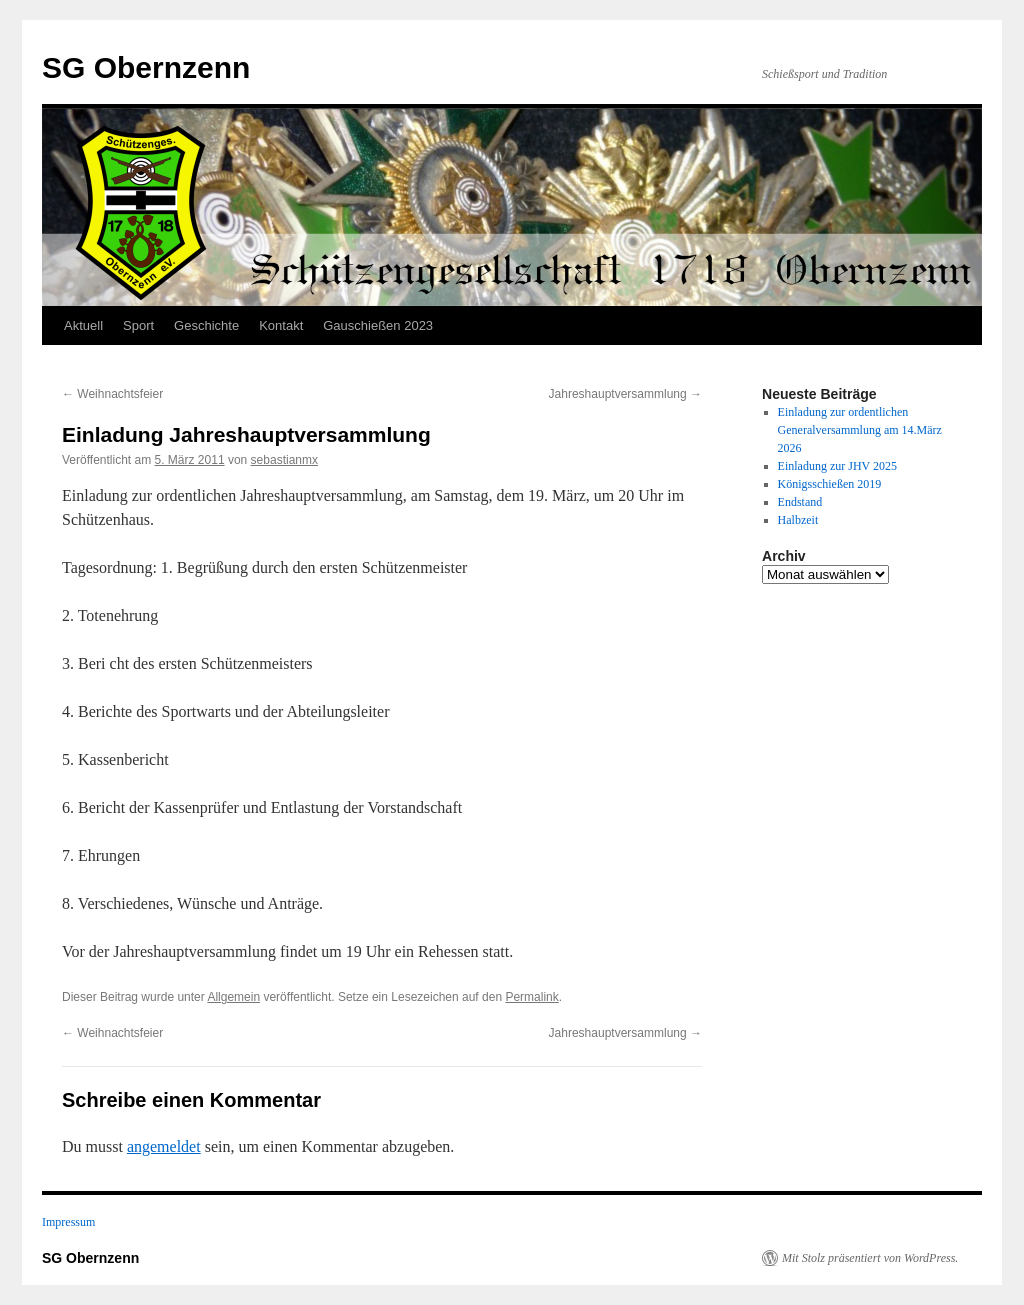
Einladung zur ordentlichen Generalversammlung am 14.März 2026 (860, 430)
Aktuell (83, 325)
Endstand (800, 502)
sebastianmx (284, 460)
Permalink (531, 997)
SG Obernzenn (146, 67)
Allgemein (233, 997)
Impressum (68, 1222)
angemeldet (164, 1146)
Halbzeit (798, 520)
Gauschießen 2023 (378, 325)
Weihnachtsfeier (112, 394)
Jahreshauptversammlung (625, 394)
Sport (138, 325)
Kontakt (281, 325)
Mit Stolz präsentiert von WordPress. (870, 1258)
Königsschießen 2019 (830, 484)
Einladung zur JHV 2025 (837, 466)
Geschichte (206, 325)
